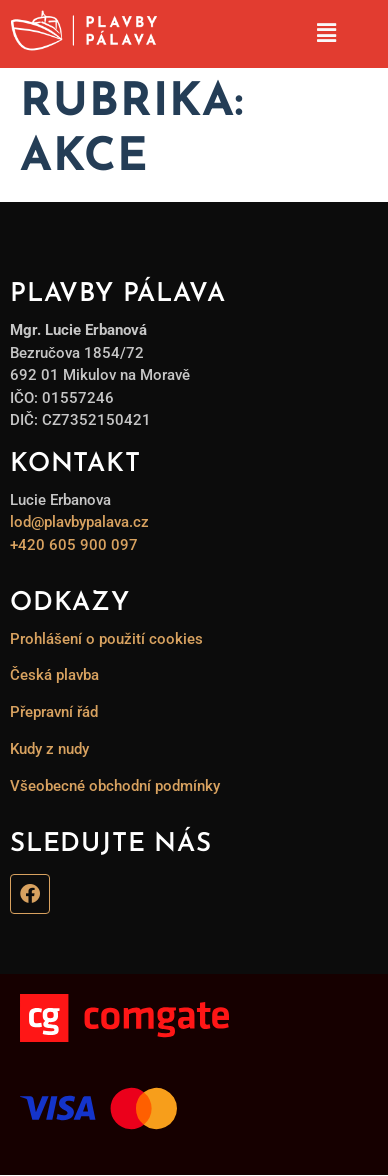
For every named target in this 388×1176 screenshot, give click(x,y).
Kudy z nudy (49, 749)
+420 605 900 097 (74, 545)
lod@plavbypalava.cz (79, 522)
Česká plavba (54, 675)
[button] (326, 34)
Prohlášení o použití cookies (106, 639)
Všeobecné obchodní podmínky (115, 786)
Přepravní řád (54, 712)
